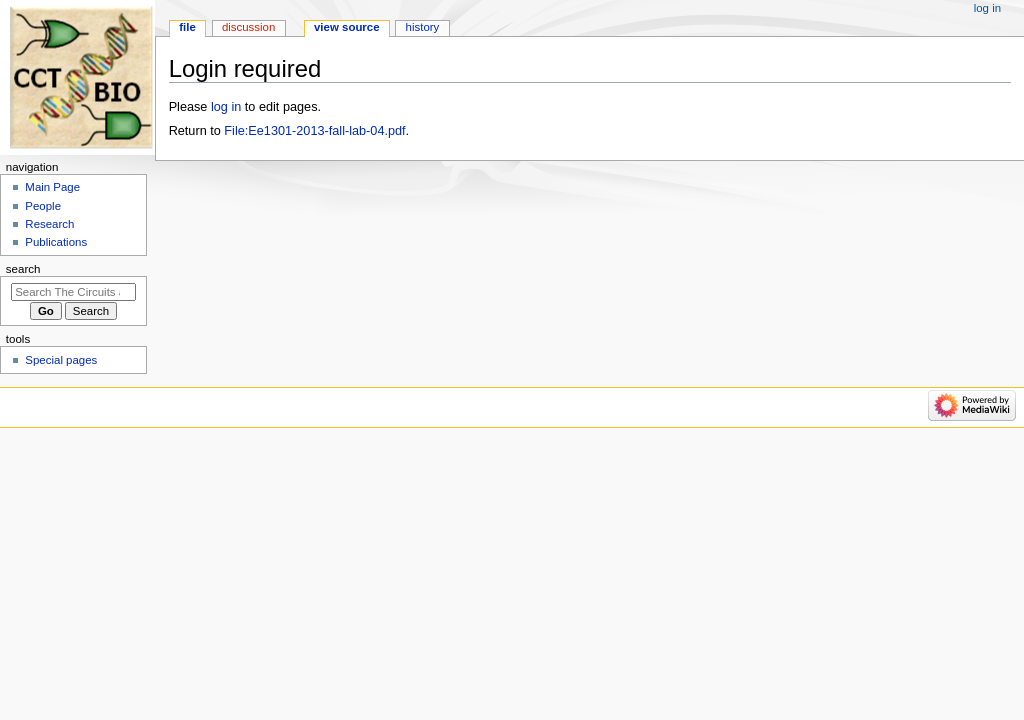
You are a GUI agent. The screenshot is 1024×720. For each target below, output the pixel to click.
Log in (987, 8)
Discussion (248, 27)
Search (23, 269)
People (43, 206)
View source (347, 27)
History (423, 27)
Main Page (52, 187)
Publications (56, 242)
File (187, 27)
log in (226, 107)
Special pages (61, 360)
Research (49, 224)
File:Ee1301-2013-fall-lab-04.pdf (314, 131)
